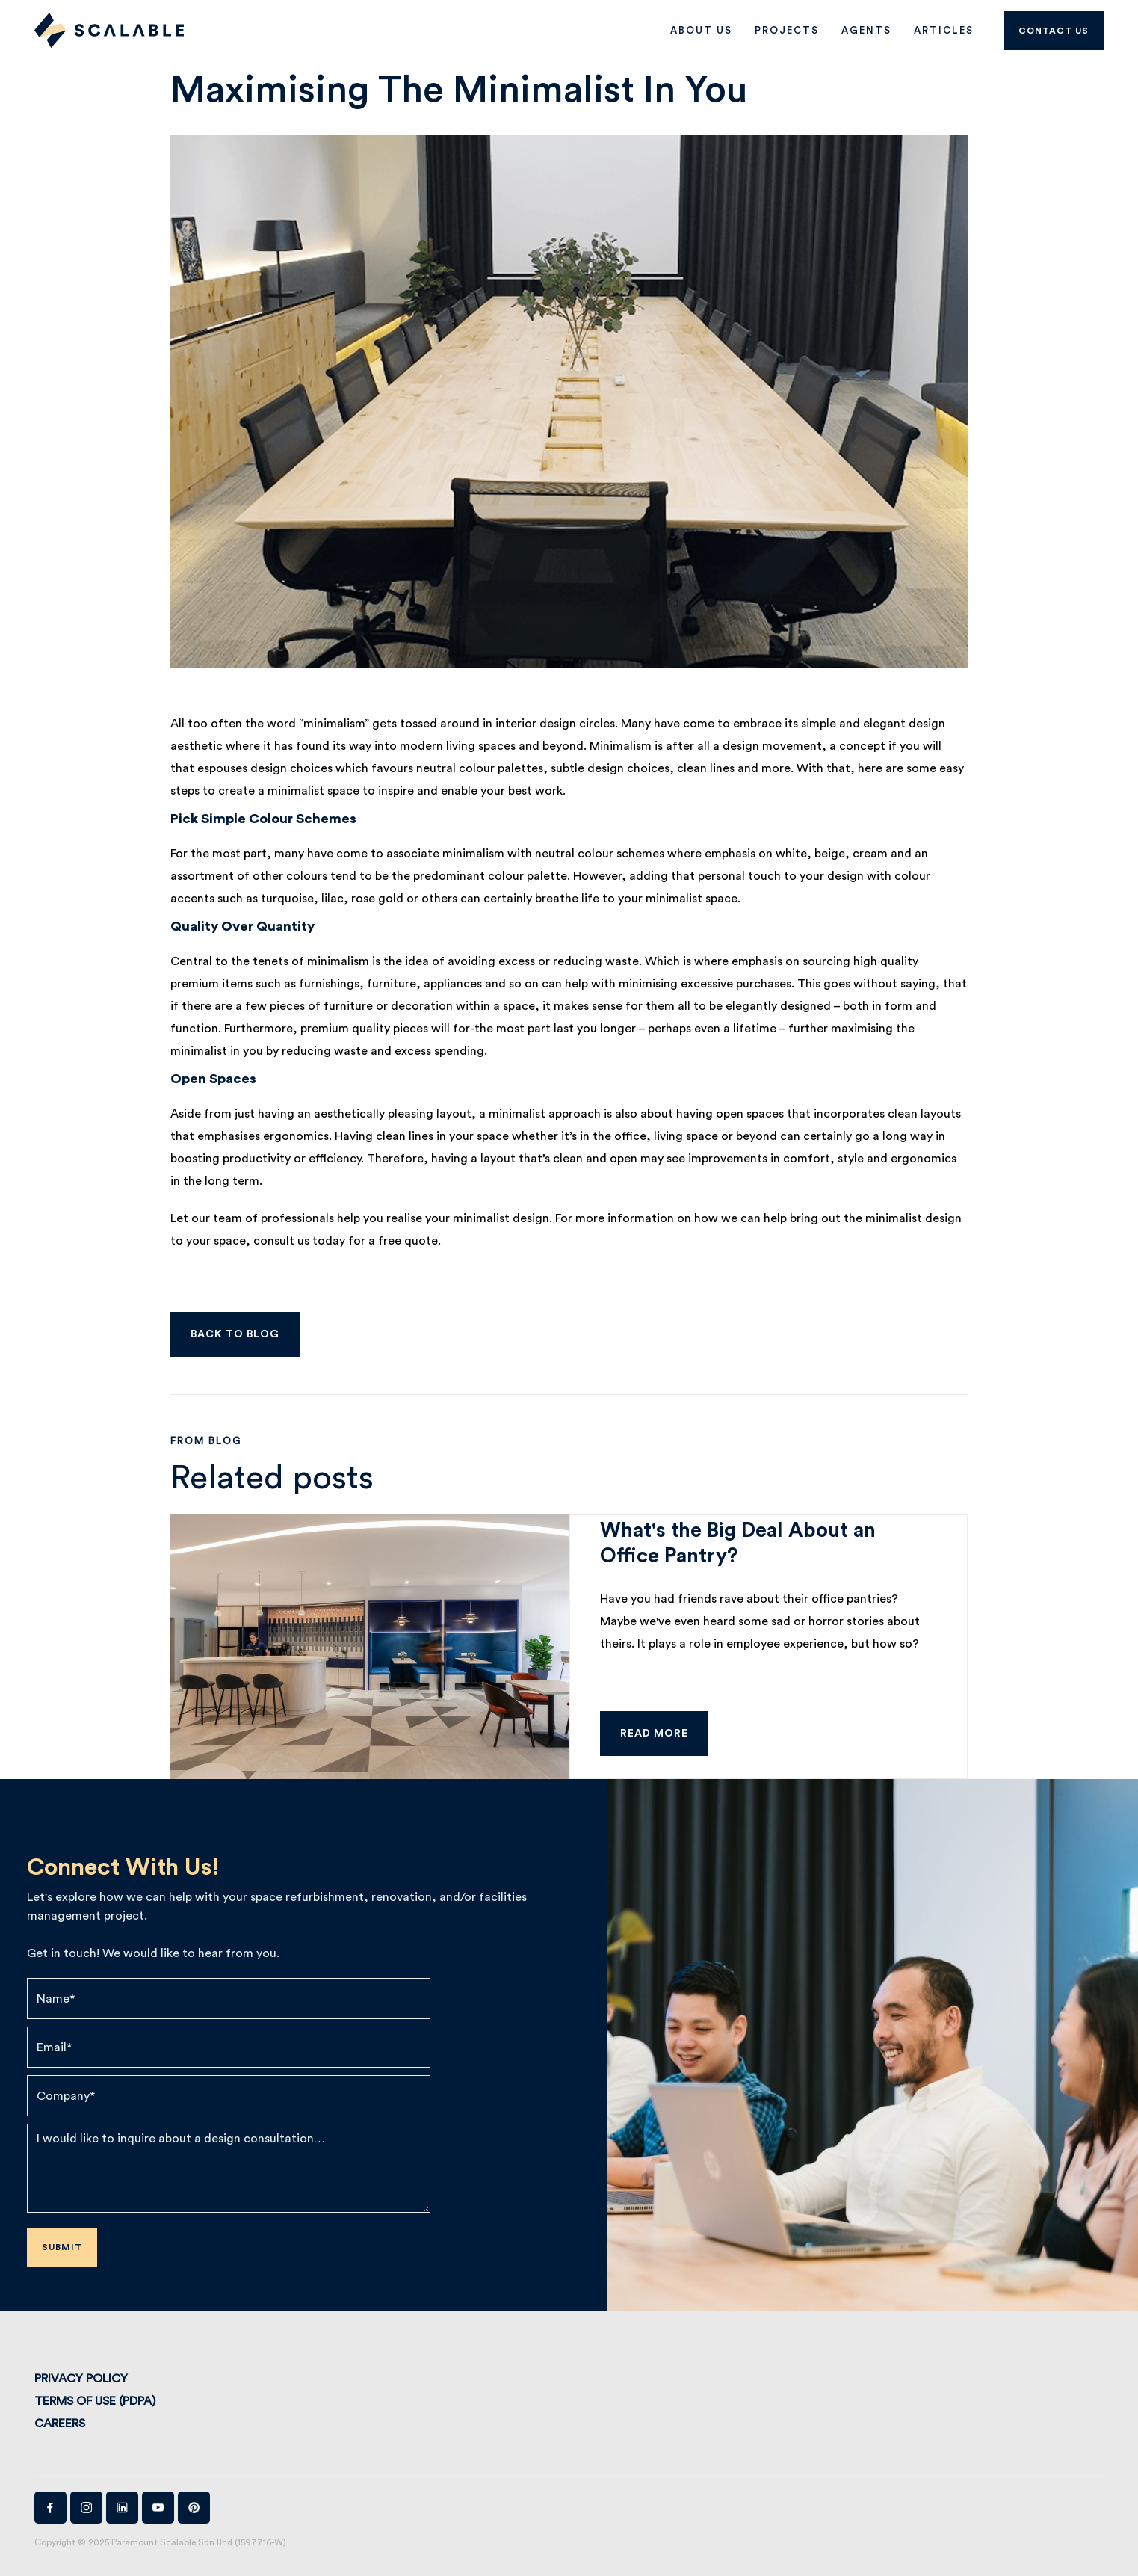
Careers (59, 2423)
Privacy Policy (81, 2379)
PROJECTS (787, 30)
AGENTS (866, 30)
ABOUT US (701, 30)
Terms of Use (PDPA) (94, 2401)
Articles (944, 30)
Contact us (1053, 30)
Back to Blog (235, 1334)
